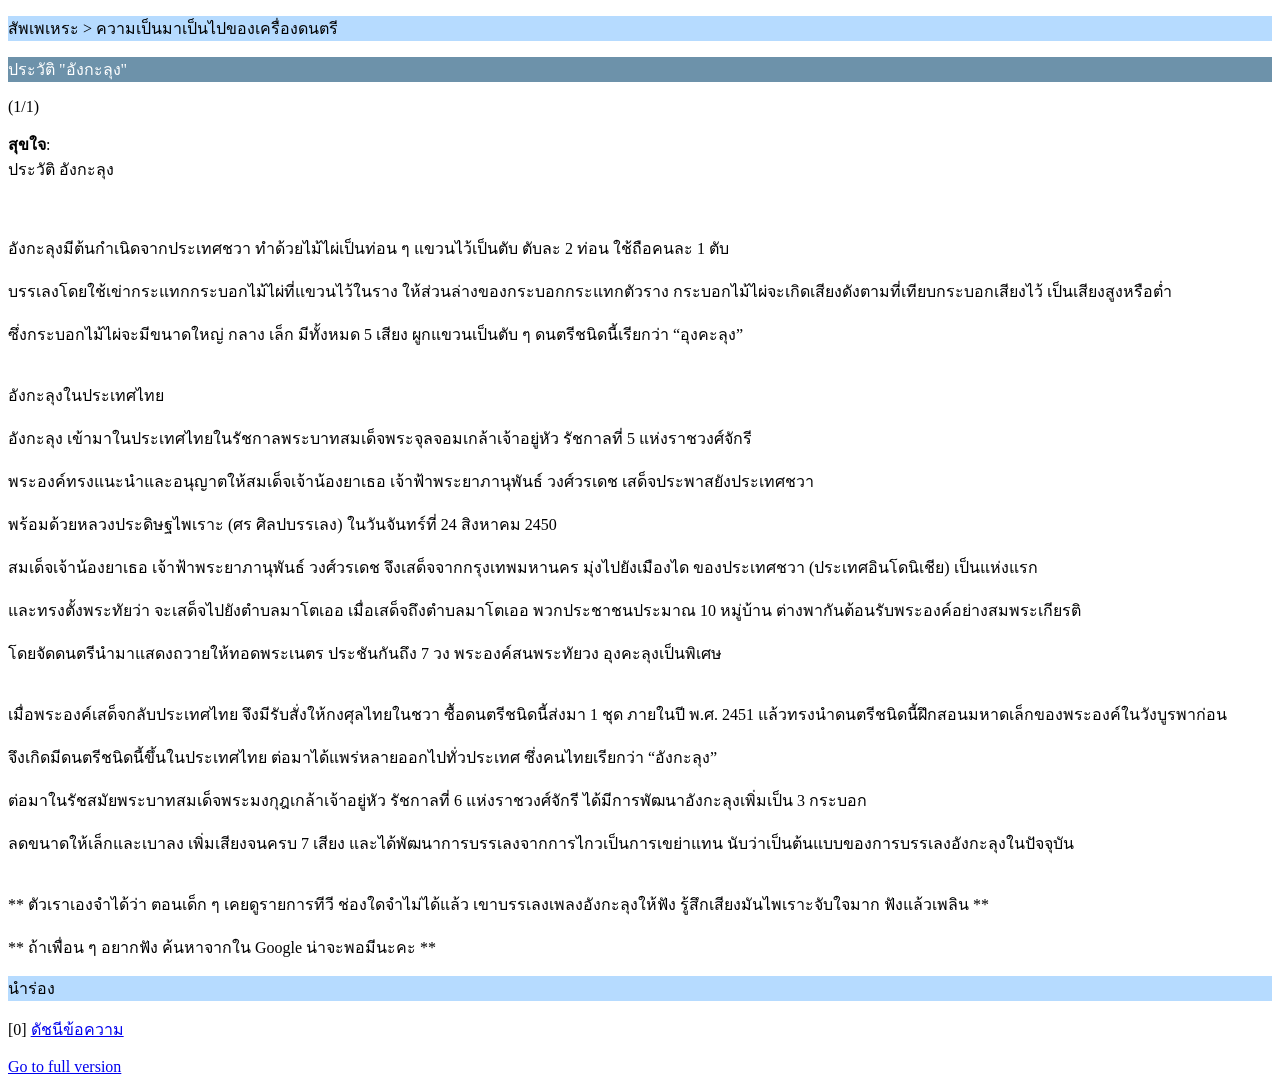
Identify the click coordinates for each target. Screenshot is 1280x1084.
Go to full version (64, 1066)
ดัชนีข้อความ (77, 1029)
